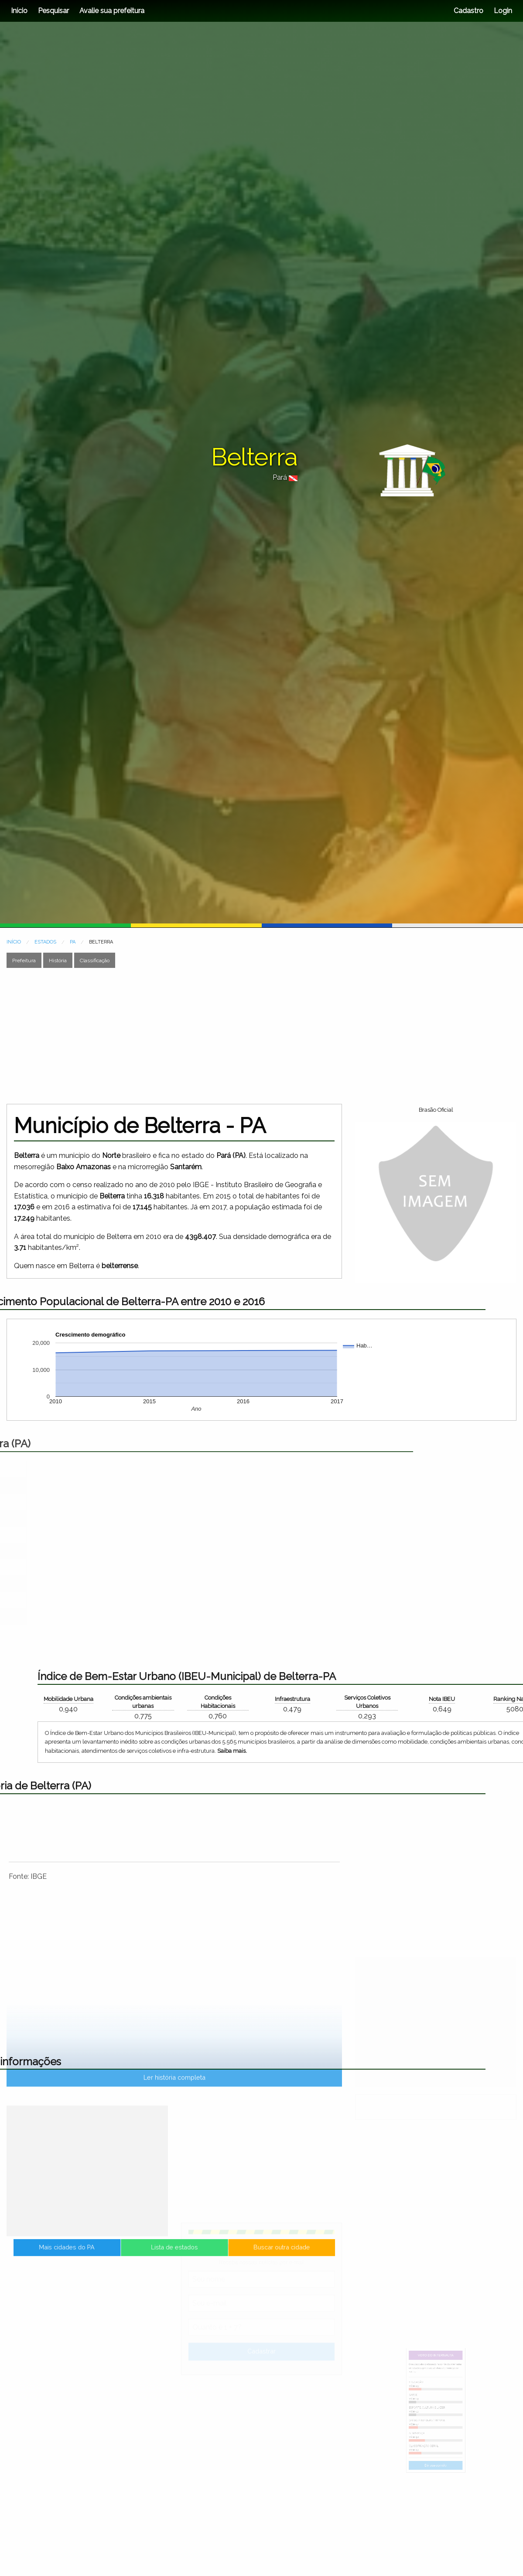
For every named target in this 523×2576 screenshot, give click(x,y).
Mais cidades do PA (128, 2256)
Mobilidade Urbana (481, 1699)
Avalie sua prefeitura (111, 11)
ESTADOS (45, 942)
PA (72, 942)
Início (19, 11)
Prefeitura (24, 960)
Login (502, 11)
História (58, 960)
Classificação (94, 960)
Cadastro (468, 11)
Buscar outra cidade (220, 2256)
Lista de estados (174, 2256)
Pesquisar (53, 11)
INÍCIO (14, 942)
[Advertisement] (196, 1036)
